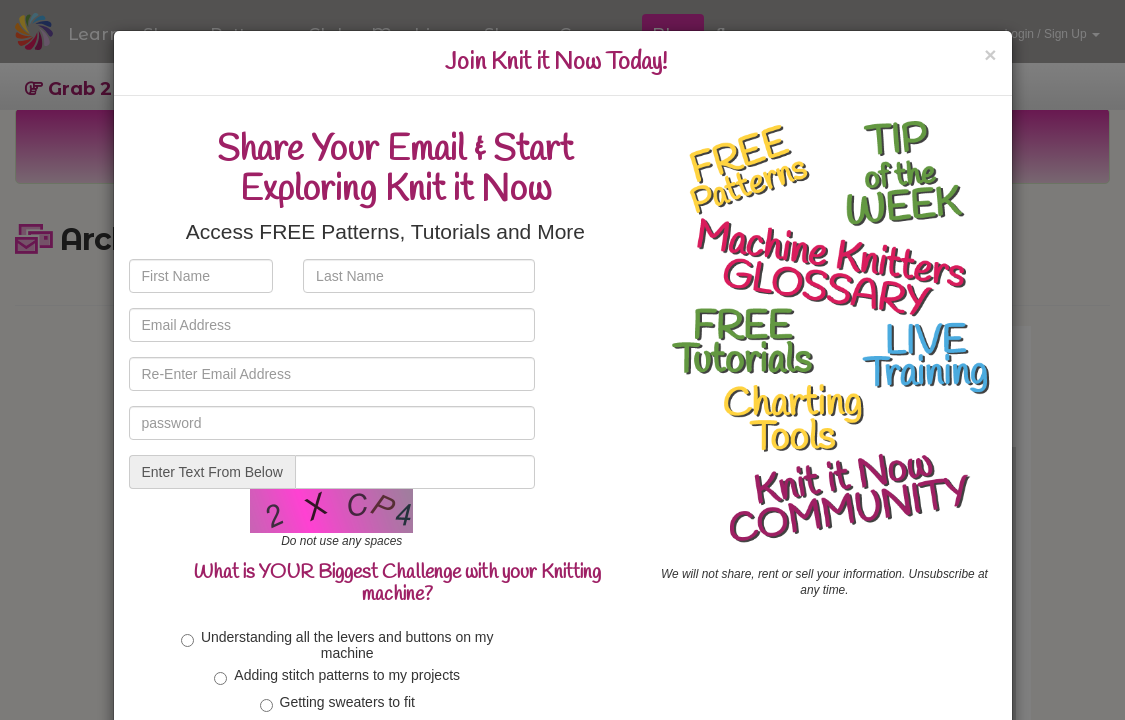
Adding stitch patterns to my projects (337, 676)
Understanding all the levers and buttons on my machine (337, 644)
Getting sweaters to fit (337, 703)
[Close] (990, 54)
